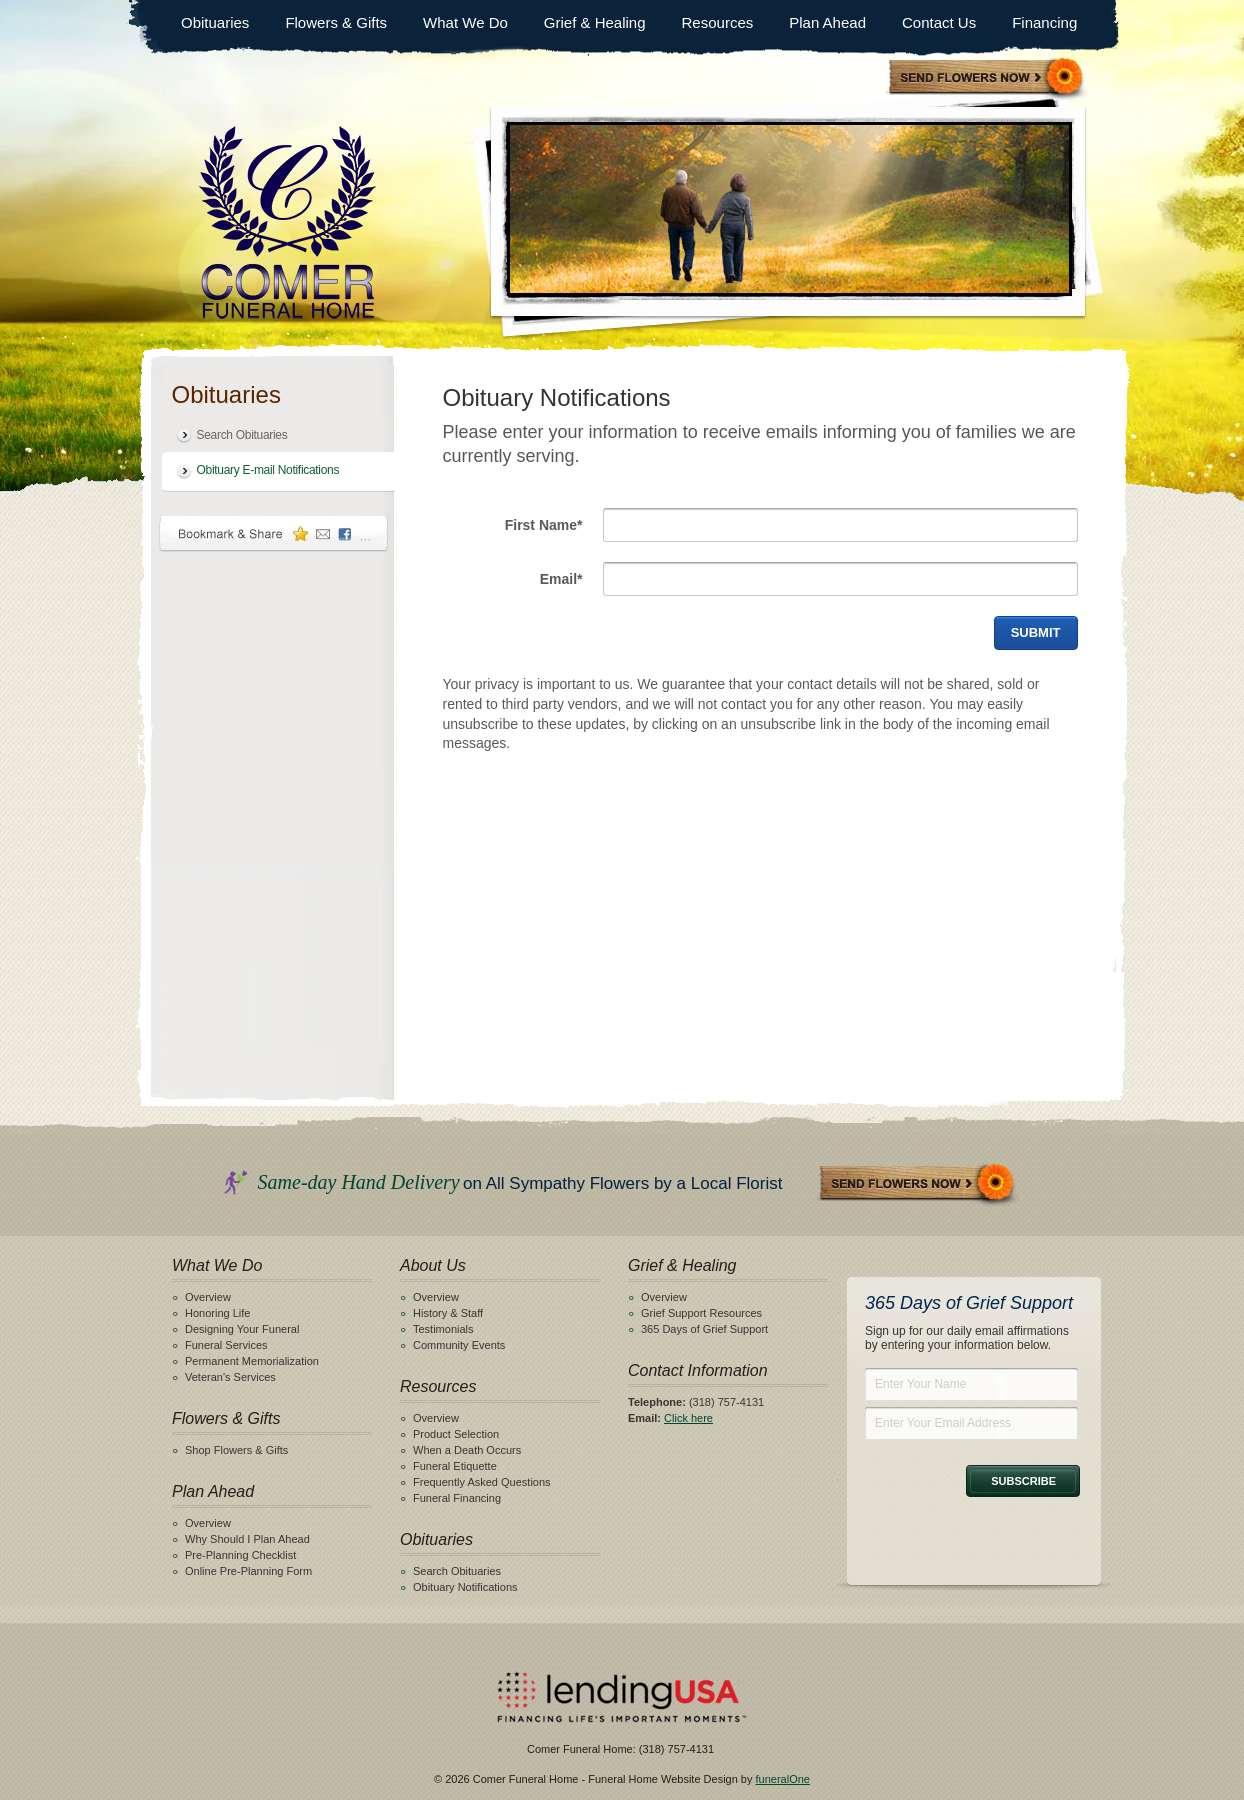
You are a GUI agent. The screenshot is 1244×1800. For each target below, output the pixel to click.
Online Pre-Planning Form (248, 1571)
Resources (718, 22)
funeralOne (783, 1779)
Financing (1044, 22)
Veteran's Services (230, 1377)
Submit (1036, 632)
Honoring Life (217, 1313)
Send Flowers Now (918, 1184)
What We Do (465, 22)
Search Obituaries (242, 435)
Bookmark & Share (274, 533)
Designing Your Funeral (242, 1329)
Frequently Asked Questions (482, 1482)
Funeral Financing (457, 1498)
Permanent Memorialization (252, 1361)
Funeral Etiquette (455, 1466)
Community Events (459, 1345)
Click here (688, 1418)
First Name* (544, 525)
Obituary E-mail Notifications (268, 470)
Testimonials (443, 1329)
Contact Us (939, 22)
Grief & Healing (595, 22)
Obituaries (215, 22)
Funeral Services (226, 1345)
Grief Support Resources (701, 1313)
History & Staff (448, 1313)
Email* (561, 579)
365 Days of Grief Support (704, 1329)
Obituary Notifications (465, 1587)
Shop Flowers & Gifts (236, 1450)
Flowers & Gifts (336, 22)
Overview (208, 1297)
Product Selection (456, 1434)
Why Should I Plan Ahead (247, 1539)
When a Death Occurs (467, 1450)
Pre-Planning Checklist (240, 1555)
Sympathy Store (987, 78)
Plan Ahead (827, 22)
